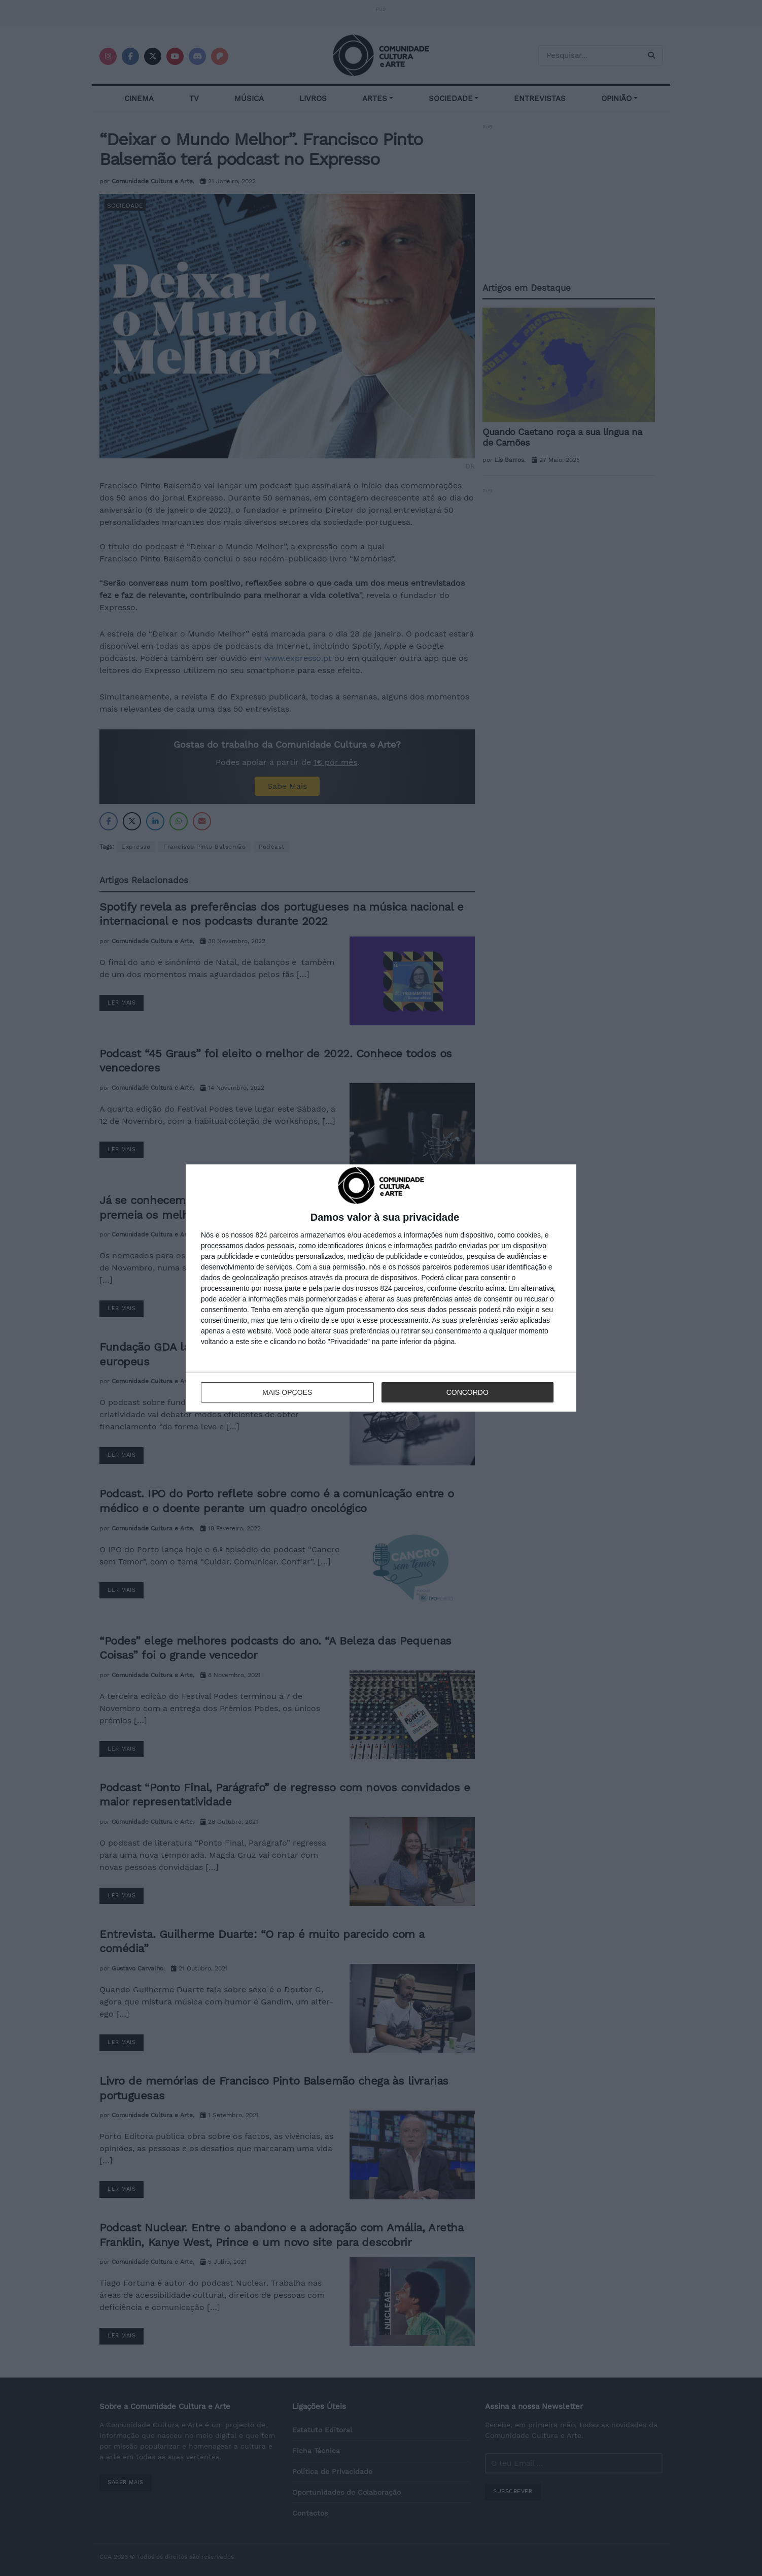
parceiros (284, 1235)
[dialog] (381, 1288)
